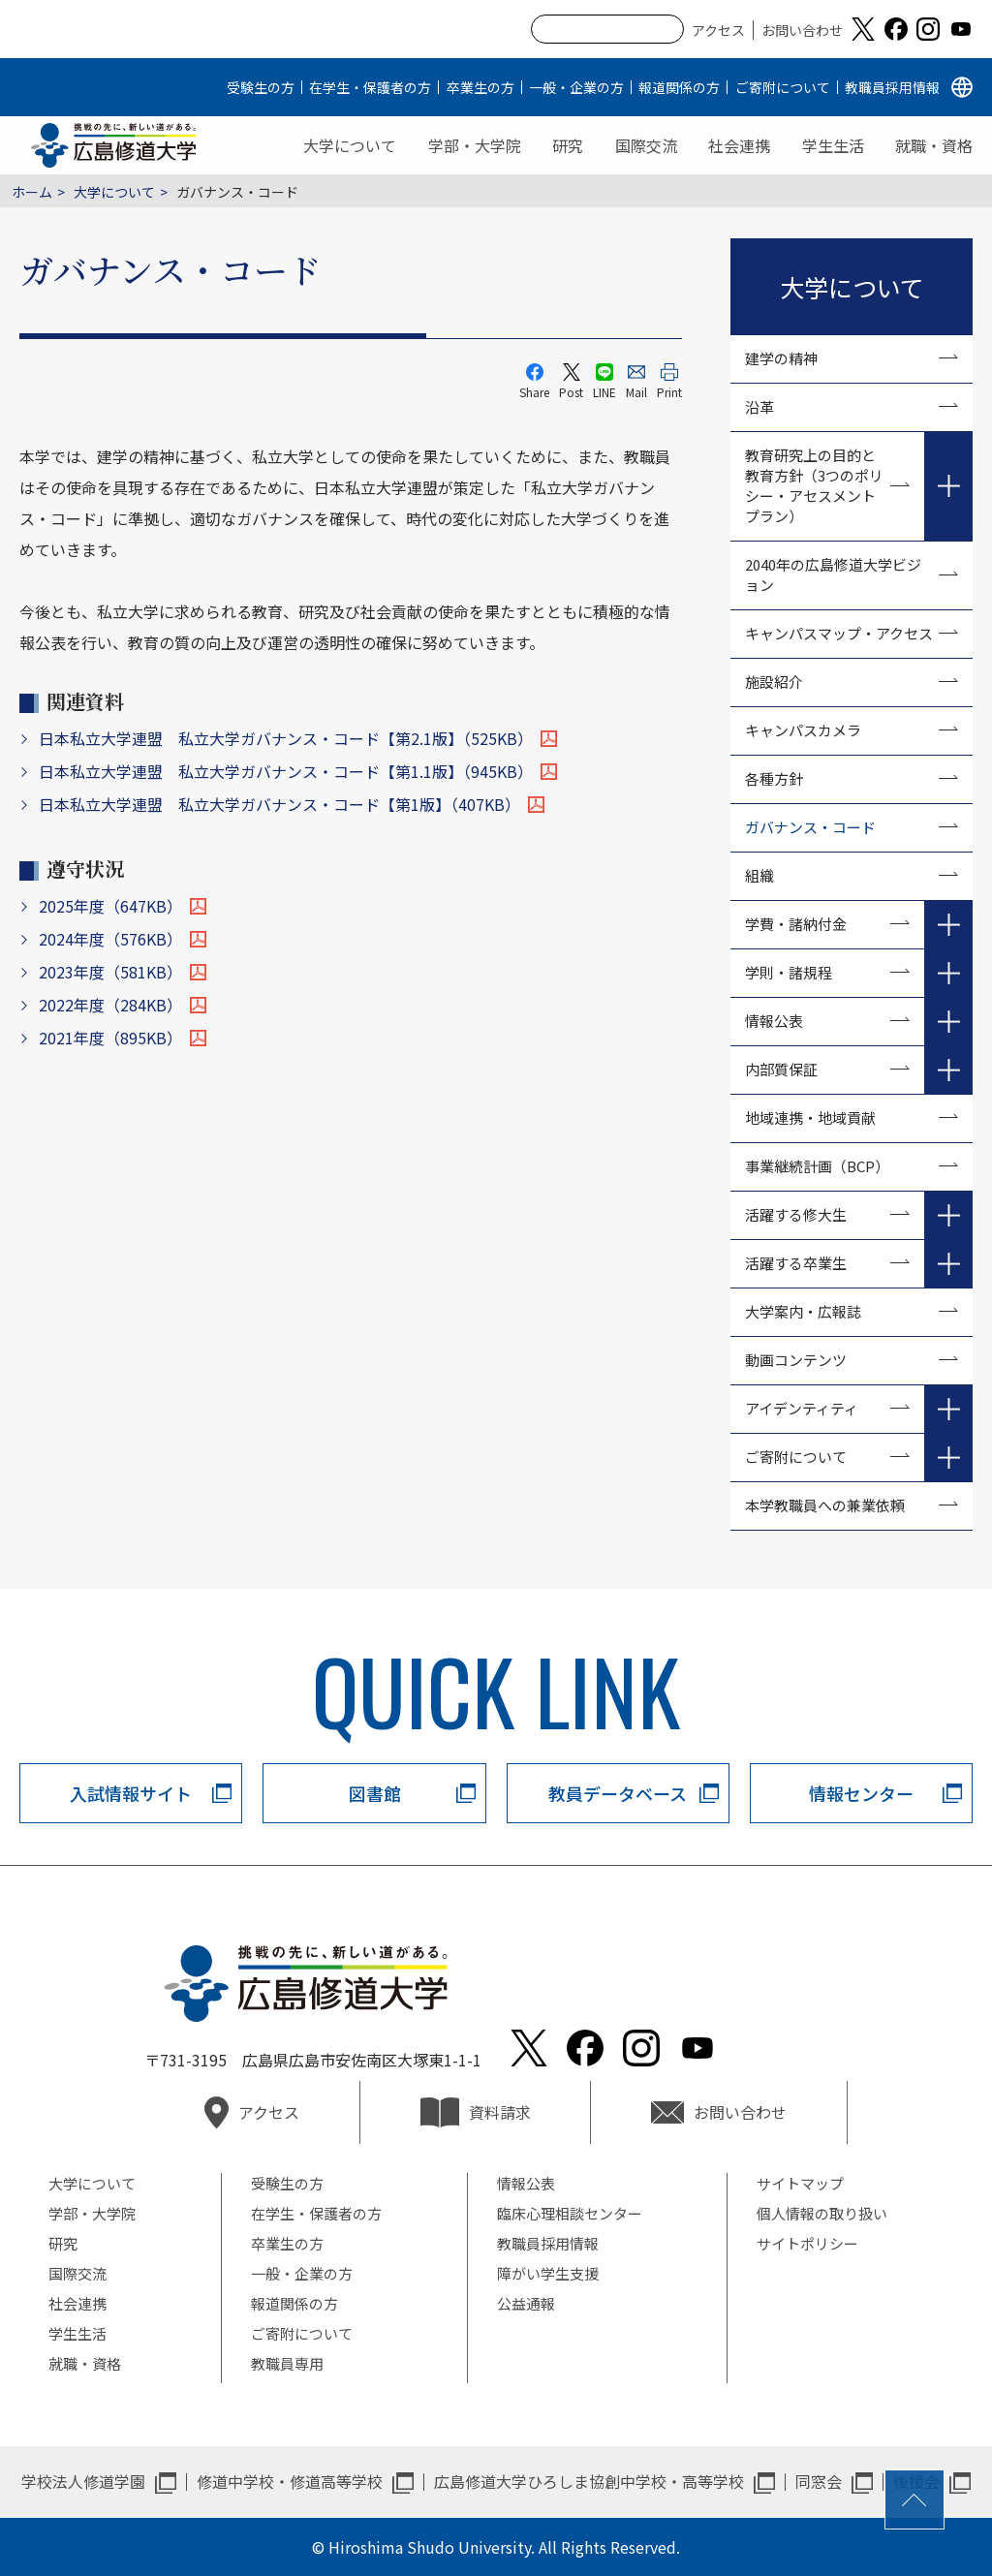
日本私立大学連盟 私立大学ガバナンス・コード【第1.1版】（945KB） (286, 771)
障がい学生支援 (548, 2273)
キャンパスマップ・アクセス (839, 633)
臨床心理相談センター (569, 2213)
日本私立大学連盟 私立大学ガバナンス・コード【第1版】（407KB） (279, 804)
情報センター (861, 1793)
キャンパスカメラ (803, 730)
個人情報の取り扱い (822, 2213)
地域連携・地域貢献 (810, 1117)
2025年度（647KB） (110, 905)
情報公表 (774, 1020)
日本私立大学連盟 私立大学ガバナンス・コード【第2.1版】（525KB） (286, 738)
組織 (759, 875)
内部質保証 (781, 1069)
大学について (349, 145)
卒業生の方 (480, 87)
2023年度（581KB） (110, 971)
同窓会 (818, 2481)
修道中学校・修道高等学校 (290, 2481)
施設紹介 (774, 681)
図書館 (375, 1793)
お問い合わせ (802, 30)
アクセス (718, 30)
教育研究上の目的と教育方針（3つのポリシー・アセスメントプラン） (814, 485)
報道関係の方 (679, 87)
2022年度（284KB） (110, 1004)
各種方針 (774, 778)
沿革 (759, 406)
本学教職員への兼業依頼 (825, 1505)
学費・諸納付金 (796, 924)
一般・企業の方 (576, 87)
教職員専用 (287, 2363)
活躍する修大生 (796, 1214)
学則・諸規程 (788, 972)
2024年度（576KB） (110, 938)
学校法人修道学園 (83, 2481)
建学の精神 (781, 358)
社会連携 (739, 145)
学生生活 (833, 145)
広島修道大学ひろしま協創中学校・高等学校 (589, 2481)
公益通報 (526, 2303)
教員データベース (617, 1793)
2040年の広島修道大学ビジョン (833, 574)
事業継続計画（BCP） (817, 1166)
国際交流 (646, 145)
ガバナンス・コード (810, 827)
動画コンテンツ (803, 1360)
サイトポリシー (807, 2243)
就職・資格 (934, 145)
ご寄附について (782, 87)
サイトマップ (800, 2183)
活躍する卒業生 (796, 1263)
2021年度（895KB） (110, 1037)
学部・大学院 (474, 145)
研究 (567, 145)
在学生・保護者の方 (370, 87)
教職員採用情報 (892, 87)
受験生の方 (260, 87)
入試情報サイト (131, 1793)
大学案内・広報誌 (803, 1311)
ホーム (32, 192)
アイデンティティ (801, 1408)
